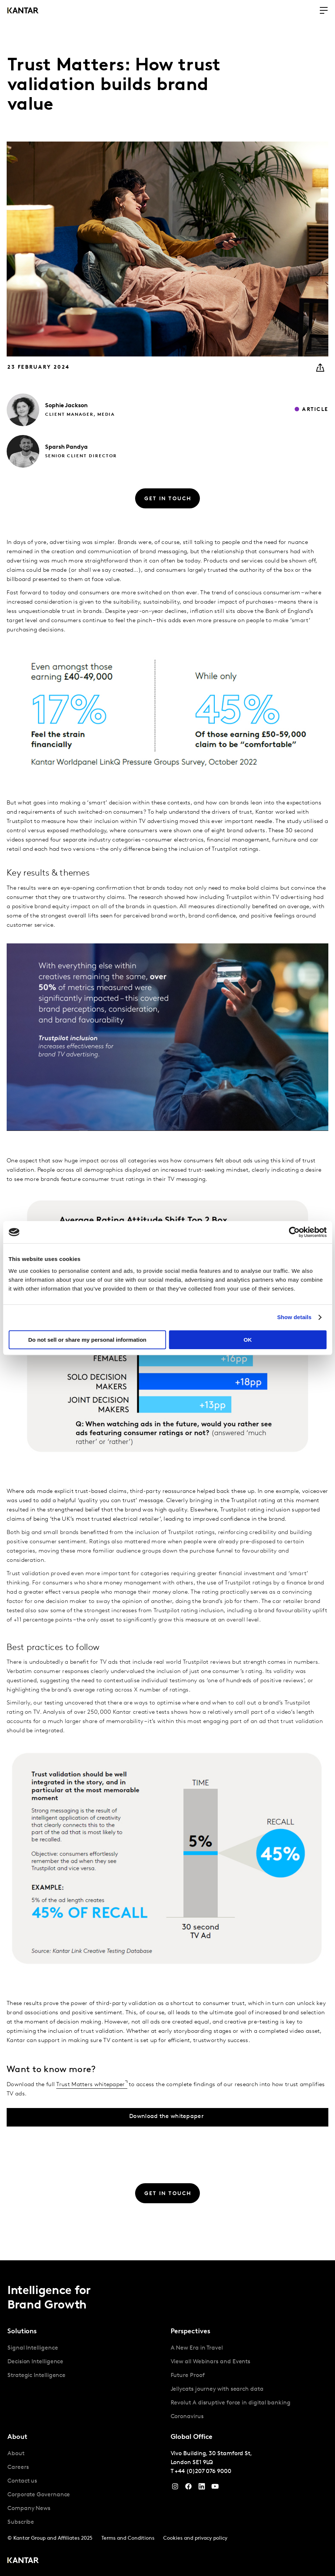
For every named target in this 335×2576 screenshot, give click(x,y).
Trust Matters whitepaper (90, 2085)
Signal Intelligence (32, 2348)
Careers (18, 2467)
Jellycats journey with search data (217, 2389)
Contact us (22, 2481)
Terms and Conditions (127, 2538)
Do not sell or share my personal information (87, 1340)
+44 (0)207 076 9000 (203, 2471)
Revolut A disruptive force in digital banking (231, 2403)
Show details (294, 1317)
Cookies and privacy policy (195, 2538)
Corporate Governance (38, 2495)
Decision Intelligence (35, 2362)
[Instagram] (175, 2488)
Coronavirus (187, 2417)
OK (248, 1340)
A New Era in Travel (197, 2348)
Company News (28, 2509)
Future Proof (188, 2376)
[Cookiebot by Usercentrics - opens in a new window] (294, 1232)
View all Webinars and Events (211, 2362)
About (15, 2454)
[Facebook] (188, 2488)
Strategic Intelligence (36, 2376)
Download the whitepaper (166, 2116)
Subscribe (20, 2522)
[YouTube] (201, 2488)
